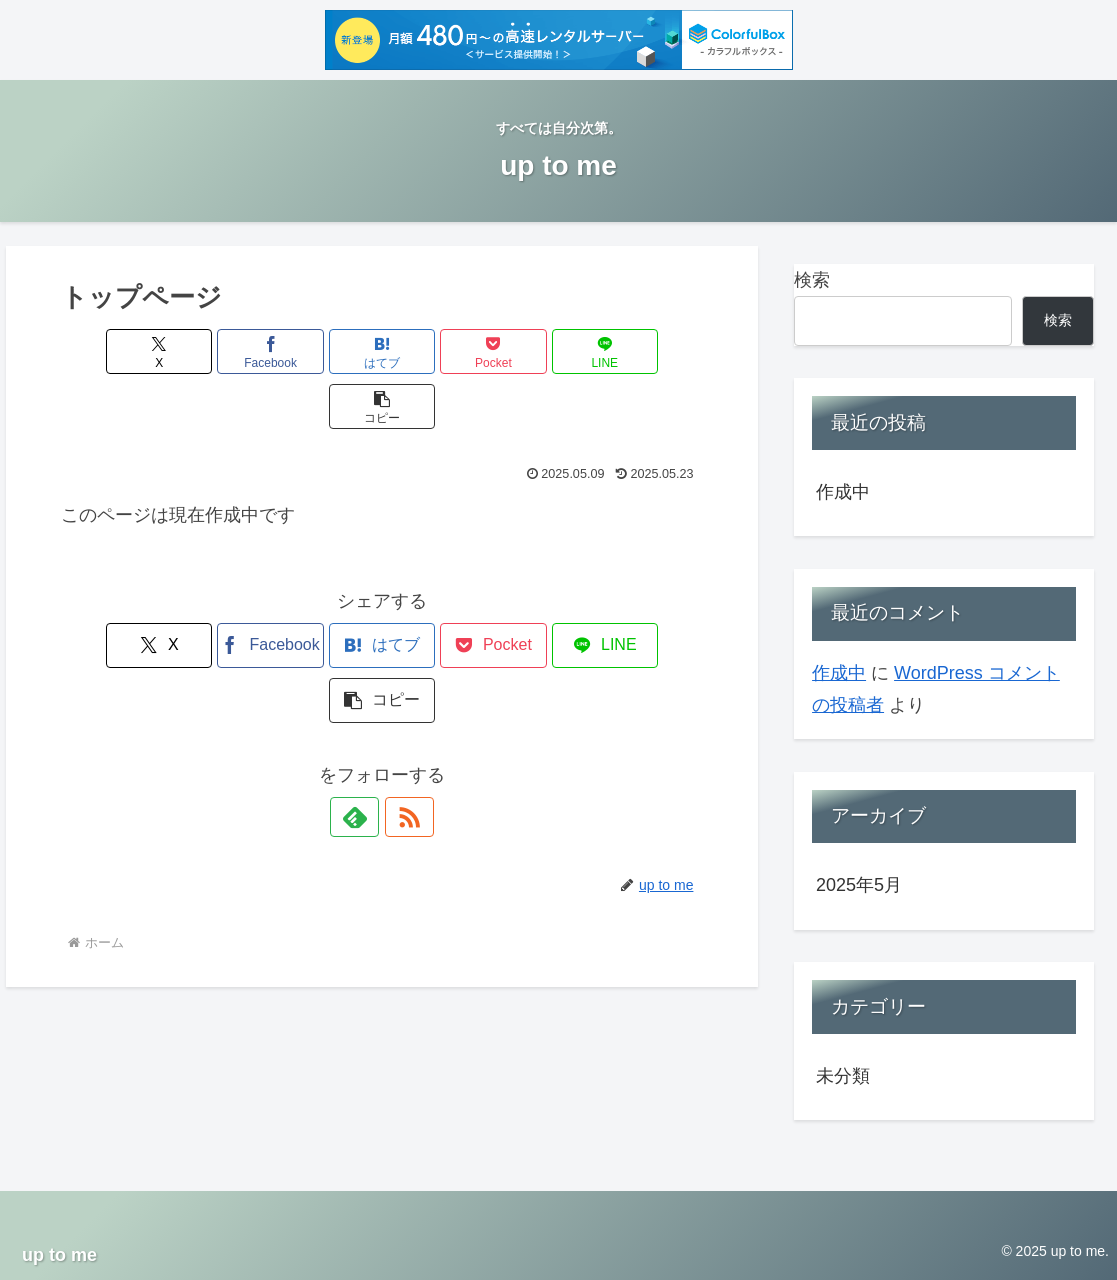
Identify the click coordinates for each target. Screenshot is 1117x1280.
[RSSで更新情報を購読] (405, 707)
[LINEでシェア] (544, 351)
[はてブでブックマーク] (328, 351)
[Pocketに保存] (436, 351)
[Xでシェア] (112, 351)
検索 (812, 280)
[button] (652, 351)
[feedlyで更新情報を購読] (359, 707)
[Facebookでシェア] (220, 351)
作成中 (843, 492)
